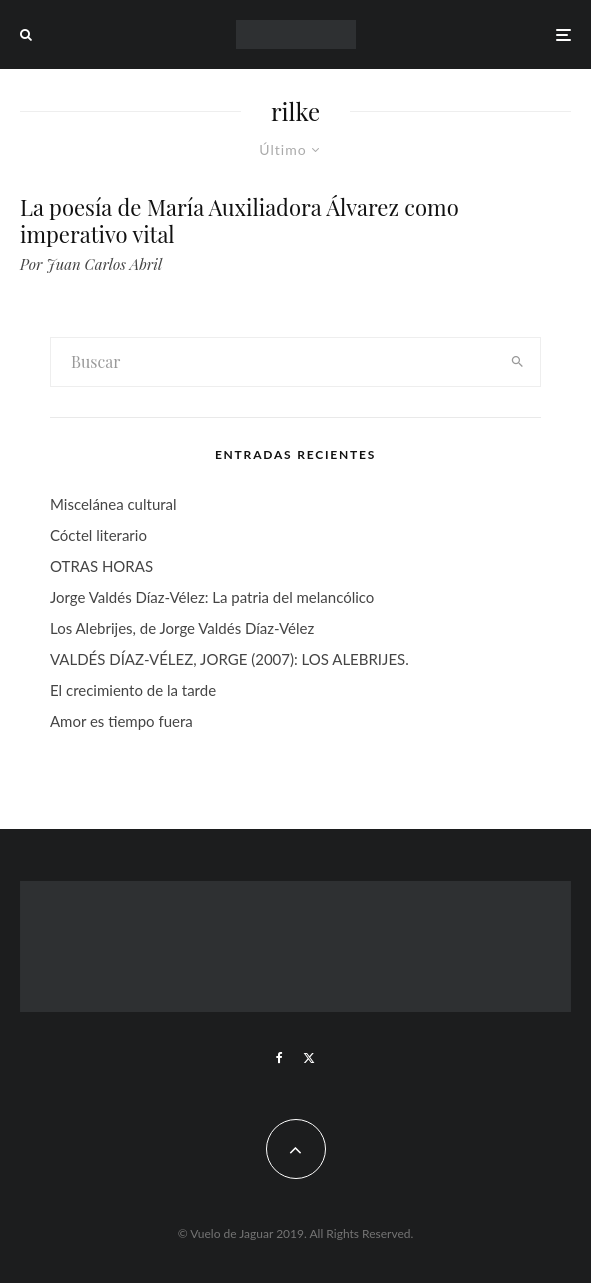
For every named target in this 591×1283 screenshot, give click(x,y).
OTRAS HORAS (101, 566)
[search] (518, 362)
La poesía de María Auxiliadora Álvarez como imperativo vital (239, 220)
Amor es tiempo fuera (121, 721)
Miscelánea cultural (113, 504)
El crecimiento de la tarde (133, 690)
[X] (309, 1058)
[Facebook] (279, 1058)
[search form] (273, 362)
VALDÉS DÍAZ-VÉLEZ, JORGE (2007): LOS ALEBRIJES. (229, 659)
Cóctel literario (98, 535)
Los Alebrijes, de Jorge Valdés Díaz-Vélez (182, 628)
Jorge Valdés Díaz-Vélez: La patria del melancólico (212, 597)
